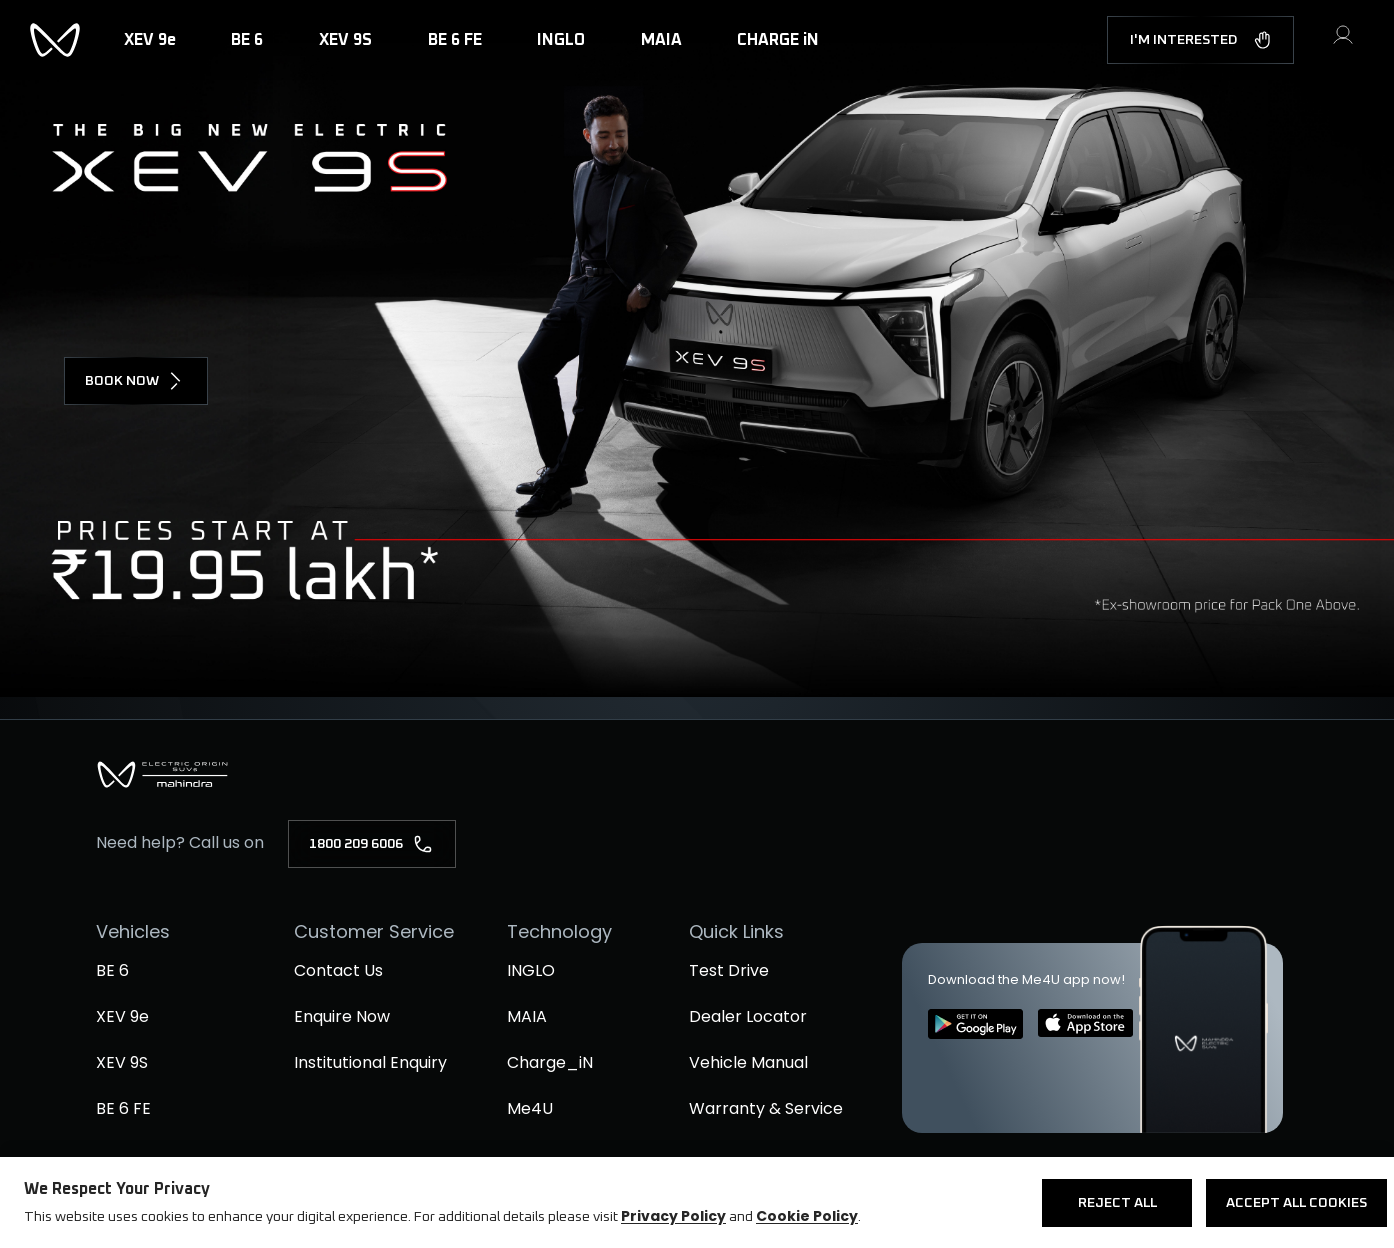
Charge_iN (550, 1062)
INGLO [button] (561, 40)
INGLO (531, 970)
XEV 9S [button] (345, 40)
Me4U (530, 1108)
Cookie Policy (807, 1216)
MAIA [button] (661, 40)
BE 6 (112, 970)
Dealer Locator (748, 1016)
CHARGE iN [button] (778, 40)
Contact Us (338, 970)
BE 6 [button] (247, 40)
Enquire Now (342, 1016)
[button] (1343, 42)
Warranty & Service (766, 1108)
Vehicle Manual (748, 1062)
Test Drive (729, 970)
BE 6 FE (123, 1108)
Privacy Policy (673, 1216)
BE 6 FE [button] (455, 40)
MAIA (527, 1016)
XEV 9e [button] (150, 40)
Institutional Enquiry (370, 1062)
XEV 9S (122, 1062)
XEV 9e (122, 1016)
